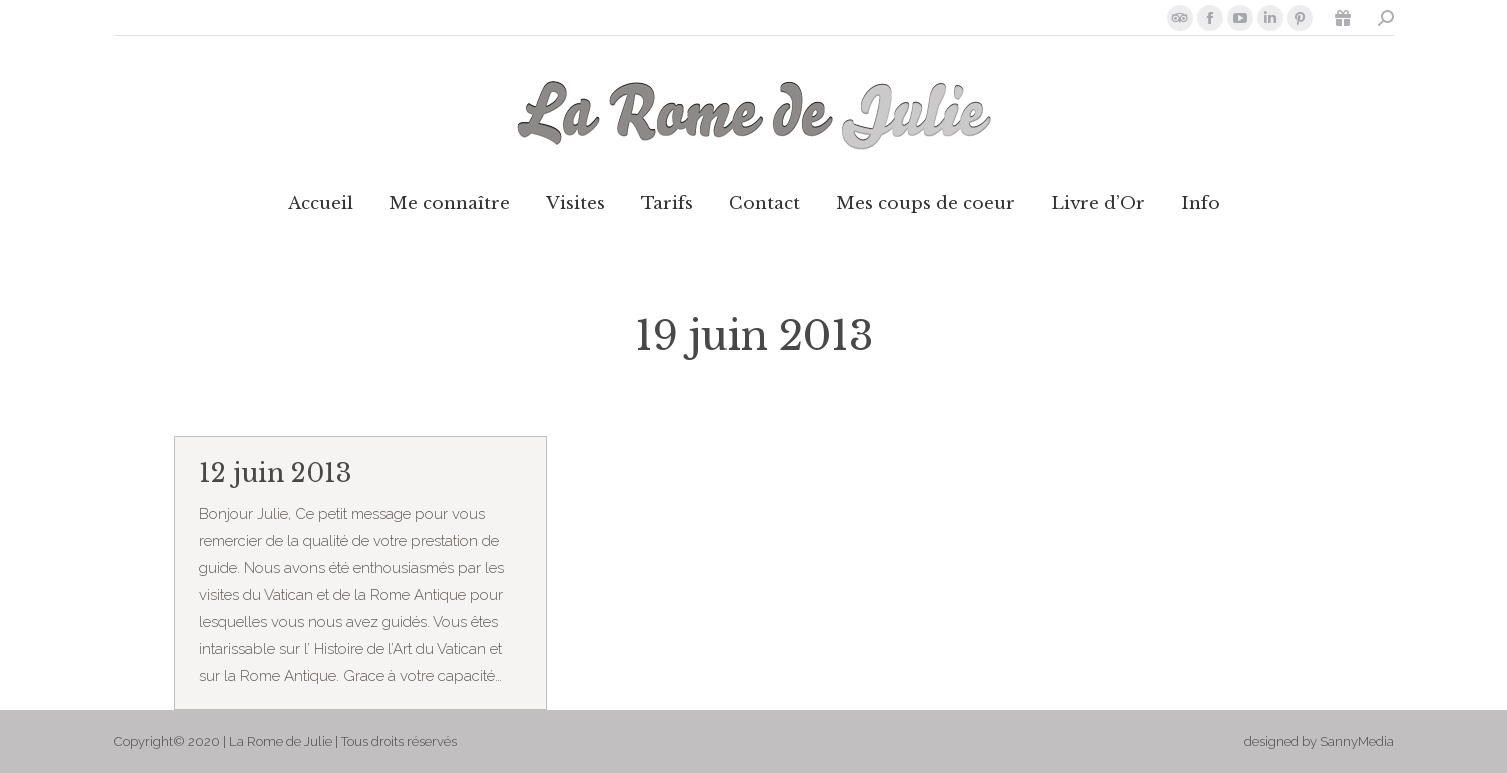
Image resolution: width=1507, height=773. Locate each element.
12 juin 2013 (275, 473)
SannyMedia (1357, 741)
